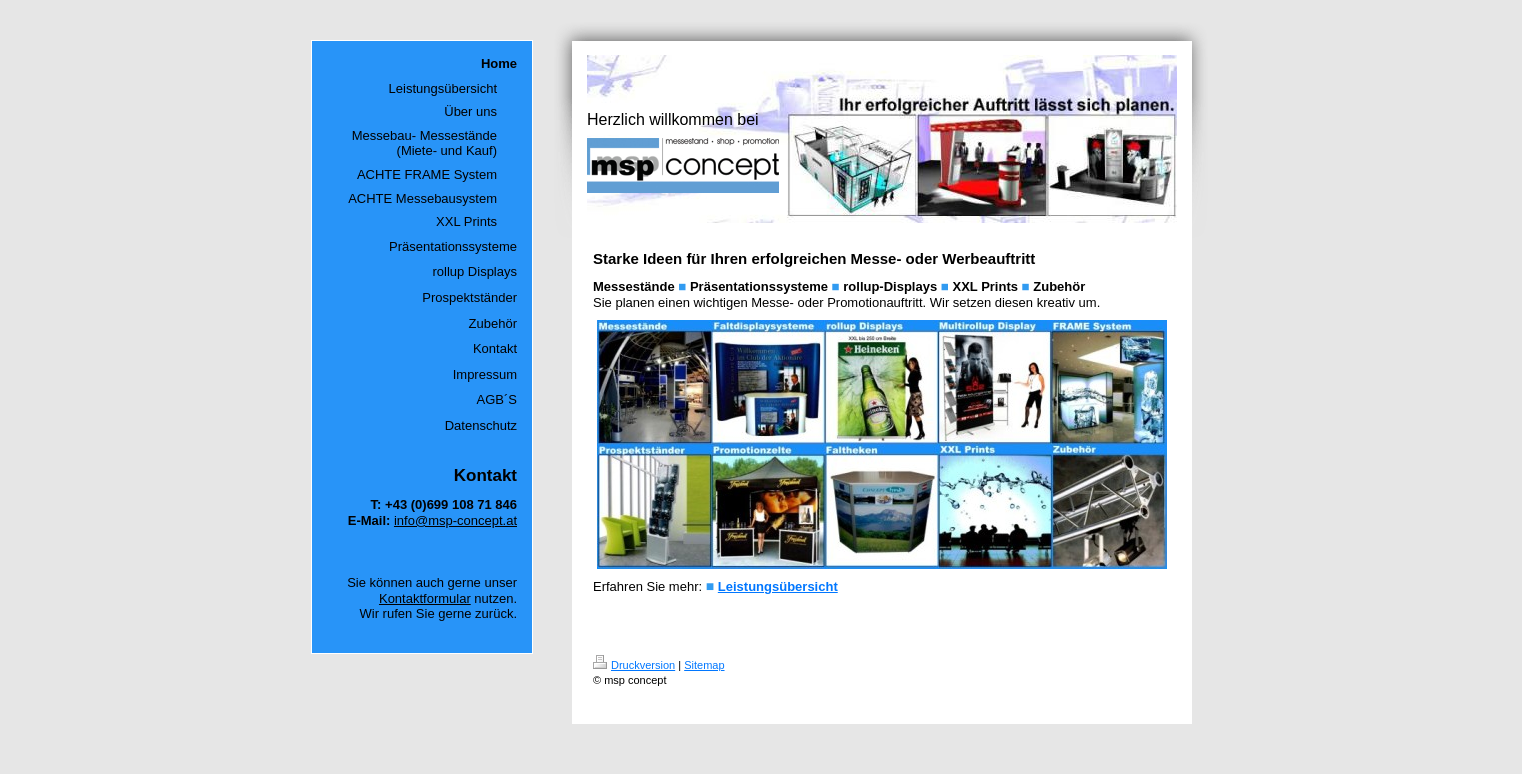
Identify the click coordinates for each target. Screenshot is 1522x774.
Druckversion (634, 665)
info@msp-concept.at (455, 520)
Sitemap (704, 665)
